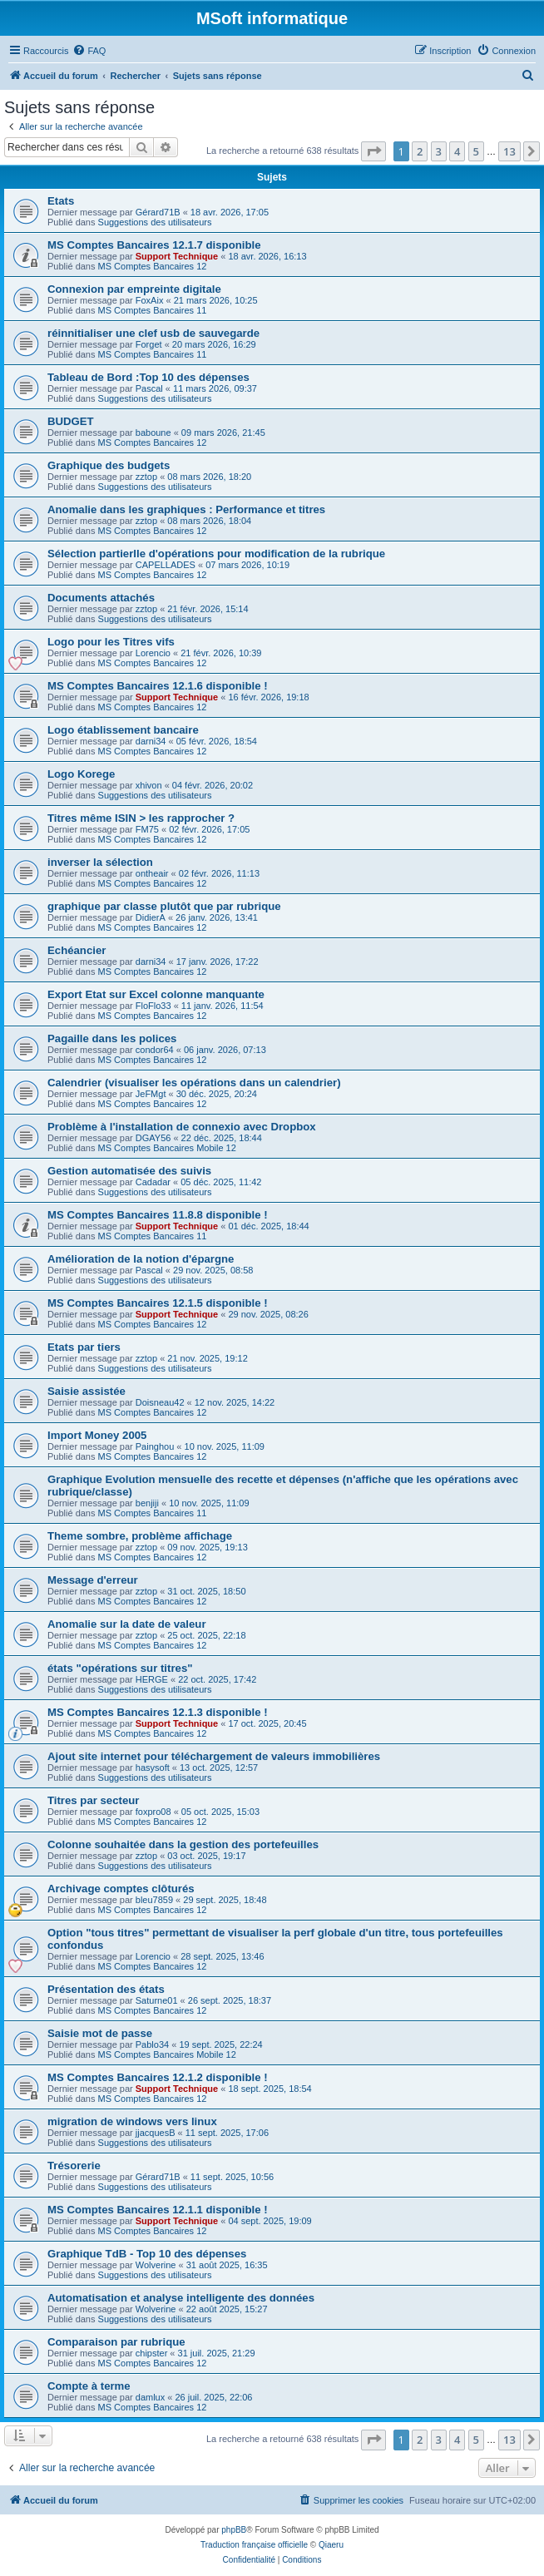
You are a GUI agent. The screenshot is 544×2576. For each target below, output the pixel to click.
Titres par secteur (93, 1800)
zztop (146, 477)
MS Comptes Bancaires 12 (152, 266)
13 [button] (509, 151)
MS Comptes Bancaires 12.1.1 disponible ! (157, 2209)
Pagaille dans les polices (111, 1038)
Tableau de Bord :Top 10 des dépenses (148, 377)
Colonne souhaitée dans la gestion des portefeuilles (183, 1844)
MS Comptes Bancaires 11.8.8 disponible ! (157, 1215)
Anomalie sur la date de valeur (126, 1624)
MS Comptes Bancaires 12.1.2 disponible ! (157, 2077)
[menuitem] (89, 51)
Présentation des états (106, 1989)
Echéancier (76, 950)
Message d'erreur (92, 1580)
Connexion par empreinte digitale (134, 289)
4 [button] (457, 151)
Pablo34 (152, 2044)
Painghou (155, 1446)
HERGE (152, 1679)
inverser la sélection (100, 862)
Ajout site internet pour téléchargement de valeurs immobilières (213, 1756)
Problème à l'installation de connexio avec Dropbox (181, 1126)
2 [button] (420, 151)
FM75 (147, 829)
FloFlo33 (153, 1006)
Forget (149, 344)
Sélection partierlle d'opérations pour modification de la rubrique (216, 553)
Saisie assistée (86, 1391)
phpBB (233, 2529)
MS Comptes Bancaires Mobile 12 (167, 1148)
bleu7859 (154, 1900)
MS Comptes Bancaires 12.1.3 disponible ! (157, 1712)
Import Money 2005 (96, 1435)
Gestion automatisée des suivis (129, 1170)
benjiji (147, 1503)
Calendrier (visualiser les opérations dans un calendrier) (194, 1082)
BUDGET (70, 421)
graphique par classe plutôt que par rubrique (164, 906)
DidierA (151, 917)
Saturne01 (157, 2000)
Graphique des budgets (108, 465)
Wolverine (156, 2265)
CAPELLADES (165, 565)
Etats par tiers (84, 1347)
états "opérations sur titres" (119, 1668)
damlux (150, 2397)
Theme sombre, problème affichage (139, 1536)
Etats (60, 201)
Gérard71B (158, 212)
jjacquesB (156, 2133)
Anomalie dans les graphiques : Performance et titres (186, 509)
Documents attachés (101, 597)
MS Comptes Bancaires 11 (152, 310)
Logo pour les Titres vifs (111, 641)
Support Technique (177, 256)
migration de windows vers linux (132, 2121)
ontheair (152, 873)
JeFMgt (151, 1094)
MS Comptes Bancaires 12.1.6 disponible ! (157, 686)
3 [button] (439, 151)
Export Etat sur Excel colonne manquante (156, 994)
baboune (153, 433)
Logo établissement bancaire (123, 730)
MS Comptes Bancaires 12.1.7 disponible (154, 245)
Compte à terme (89, 2386)
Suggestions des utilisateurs (155, 222)
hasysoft (153, 1768)
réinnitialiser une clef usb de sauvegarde (153, 333)
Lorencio (153, 653)
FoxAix (150, 300)
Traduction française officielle (254, 2544)
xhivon (149, 785)
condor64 (155, 1050)
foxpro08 (153, 1812)
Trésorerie (74, 2165)
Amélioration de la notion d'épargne (140, 1259)
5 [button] (476, 151)
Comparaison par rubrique (116, 2342)
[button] (373, 151)
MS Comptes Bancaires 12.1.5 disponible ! (157, 1303)
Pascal (149, 388)
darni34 (151, 741)
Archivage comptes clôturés (121, 1888)
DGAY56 (153, 1138)
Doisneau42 (160, 1402)
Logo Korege (81, 774)
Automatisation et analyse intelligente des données (180, 2298)
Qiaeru (331, 2544)
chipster (152, 2353)
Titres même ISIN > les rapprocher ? (141, 818)
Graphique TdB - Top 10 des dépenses (146, 2253)
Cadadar (153, 1182)
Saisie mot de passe (99, 2033)
